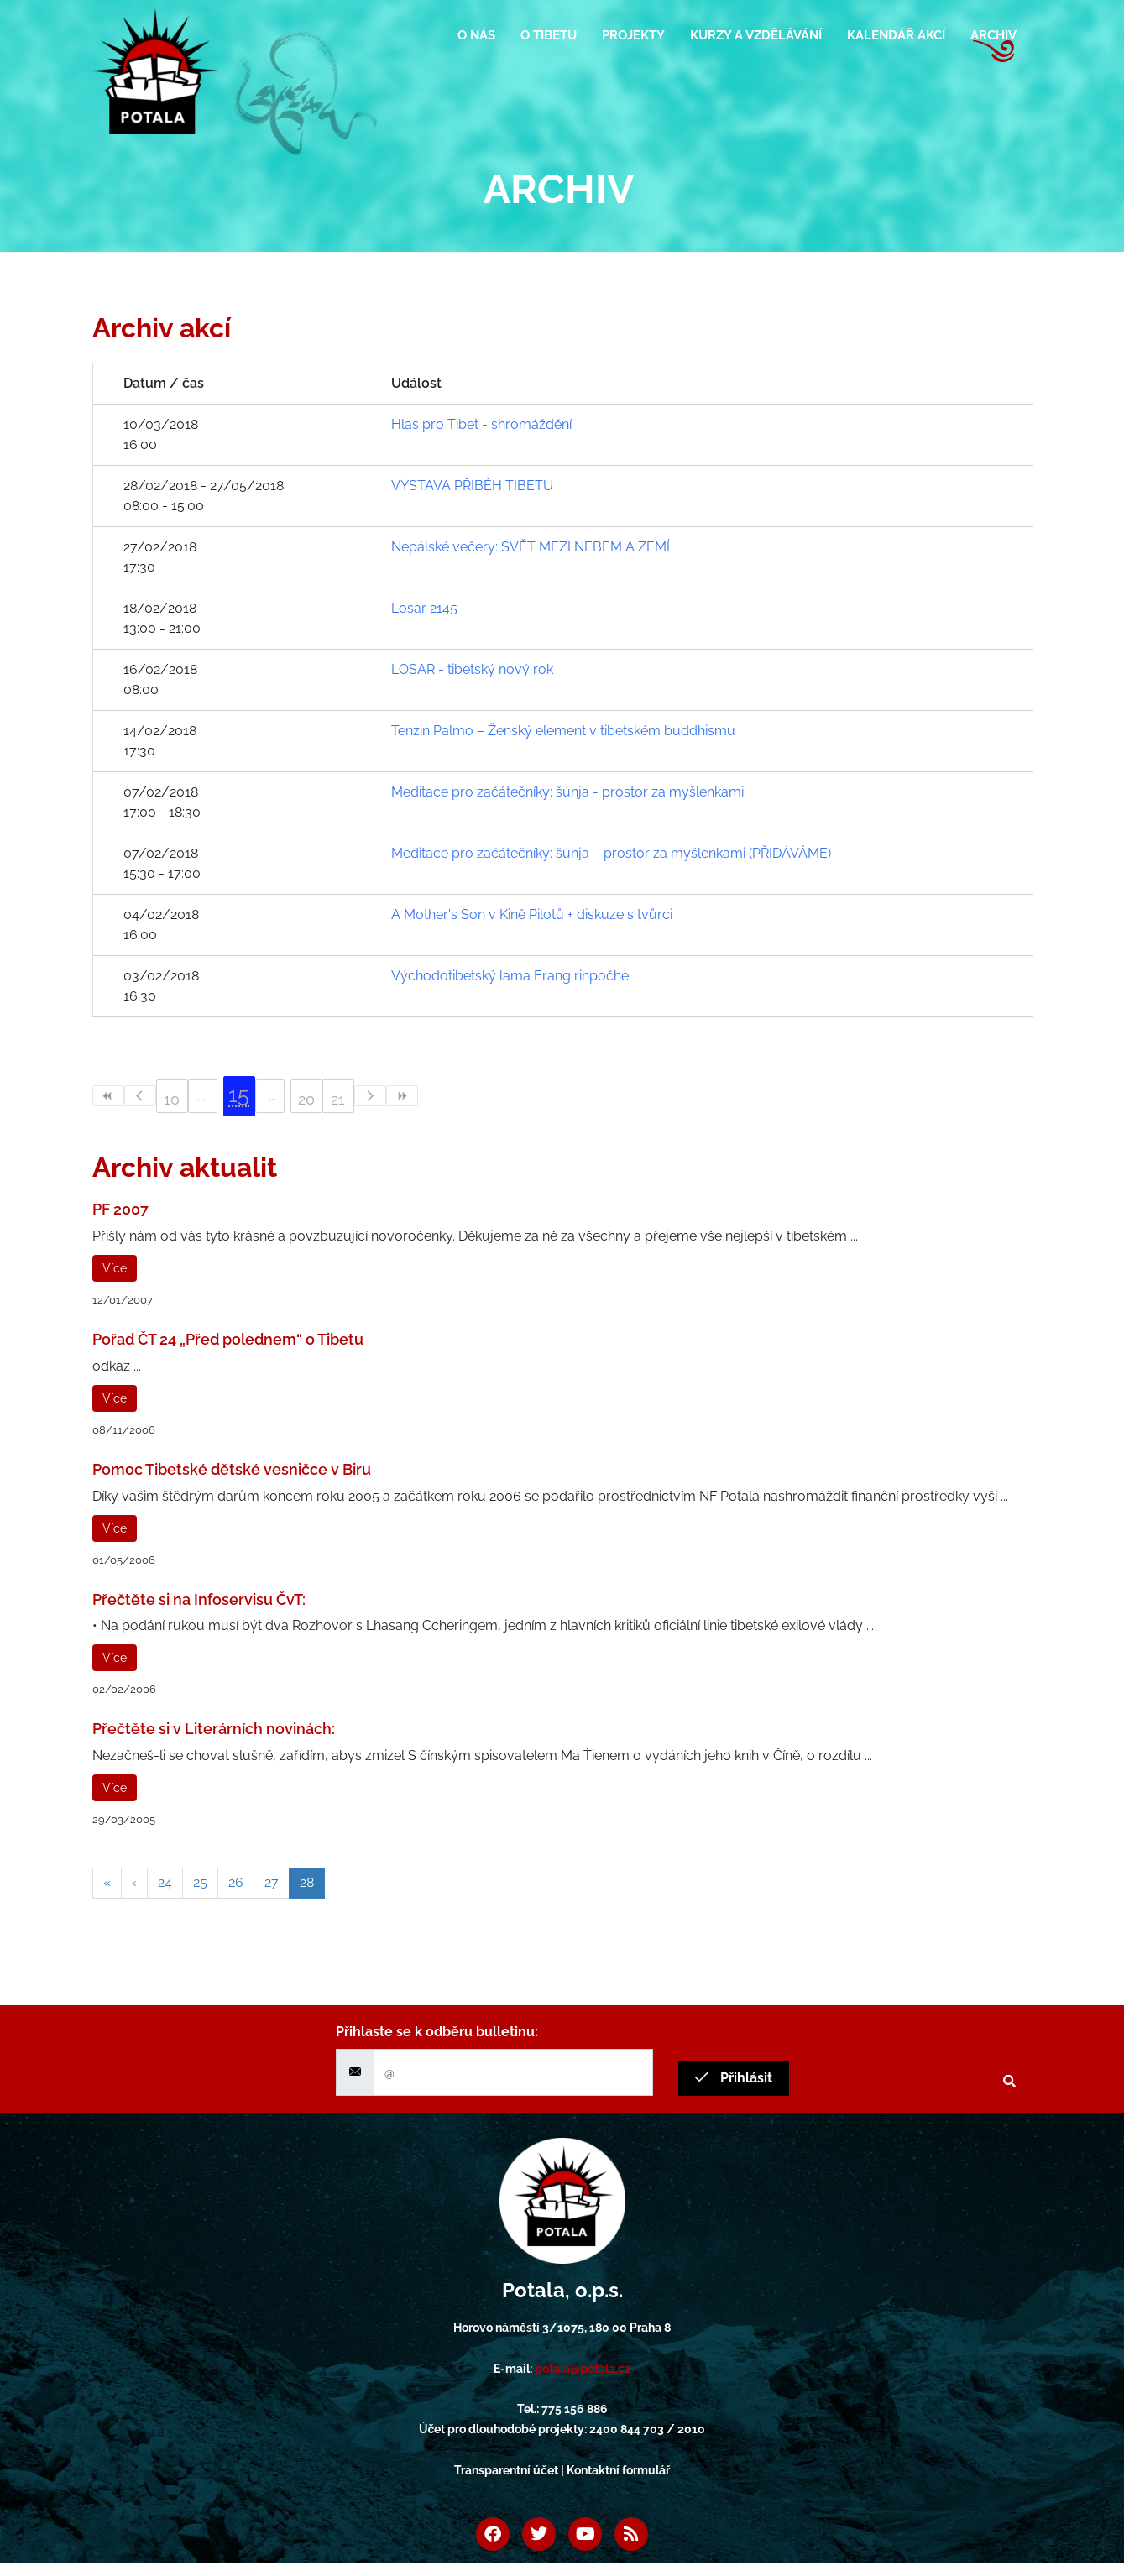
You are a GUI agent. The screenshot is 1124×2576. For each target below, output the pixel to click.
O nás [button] (476, 35)
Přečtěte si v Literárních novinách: (213, 1728)
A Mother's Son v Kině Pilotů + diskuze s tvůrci (531, 914)
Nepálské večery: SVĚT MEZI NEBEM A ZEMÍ (530, 547)
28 (307, 1882)
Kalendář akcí (896, 35)
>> (402, 1095)
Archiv (993, 35)
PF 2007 (120, 1209)
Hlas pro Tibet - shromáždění (481, 424)
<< (108, 1095)
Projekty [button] (633, 35)
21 (338, 1099)
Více (114, 1268)
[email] (513, 2072)
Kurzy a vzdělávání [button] (756, 35)
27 (271, 1882)
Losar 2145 (424, 608)
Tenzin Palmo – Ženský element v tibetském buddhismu (563, 731)
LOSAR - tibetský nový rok (472, 669)
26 (235, 1882)
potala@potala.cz (582, 2368)
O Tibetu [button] (548, 35)
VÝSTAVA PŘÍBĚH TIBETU (472, 486)
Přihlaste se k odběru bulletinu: (437, 2032)
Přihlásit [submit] (733, 2078)
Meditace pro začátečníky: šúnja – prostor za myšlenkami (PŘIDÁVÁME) (611, 853)
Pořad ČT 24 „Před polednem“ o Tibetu (227, 1339)
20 (306, 1099)
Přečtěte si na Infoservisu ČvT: (199, 1599)
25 (200, 1882)
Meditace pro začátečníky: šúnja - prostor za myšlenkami (567, 792)
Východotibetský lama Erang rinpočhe (510, 976)
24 (165, 1882)
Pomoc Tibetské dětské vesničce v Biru (231, 1469)
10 (172, 1099)
